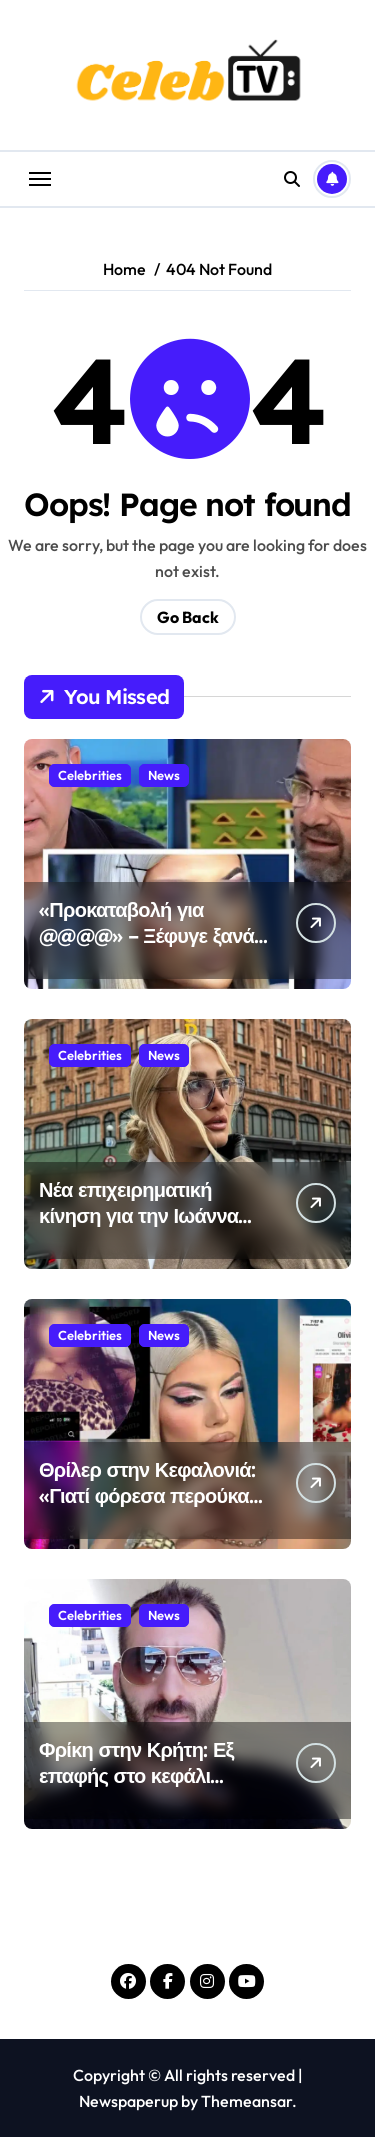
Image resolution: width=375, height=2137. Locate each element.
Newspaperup (128, 2101)
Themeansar (246, 2101)
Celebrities (90, 775)
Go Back (188, 617)
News (164, 775)
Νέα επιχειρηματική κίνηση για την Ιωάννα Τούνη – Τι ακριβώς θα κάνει (138, 1228)
